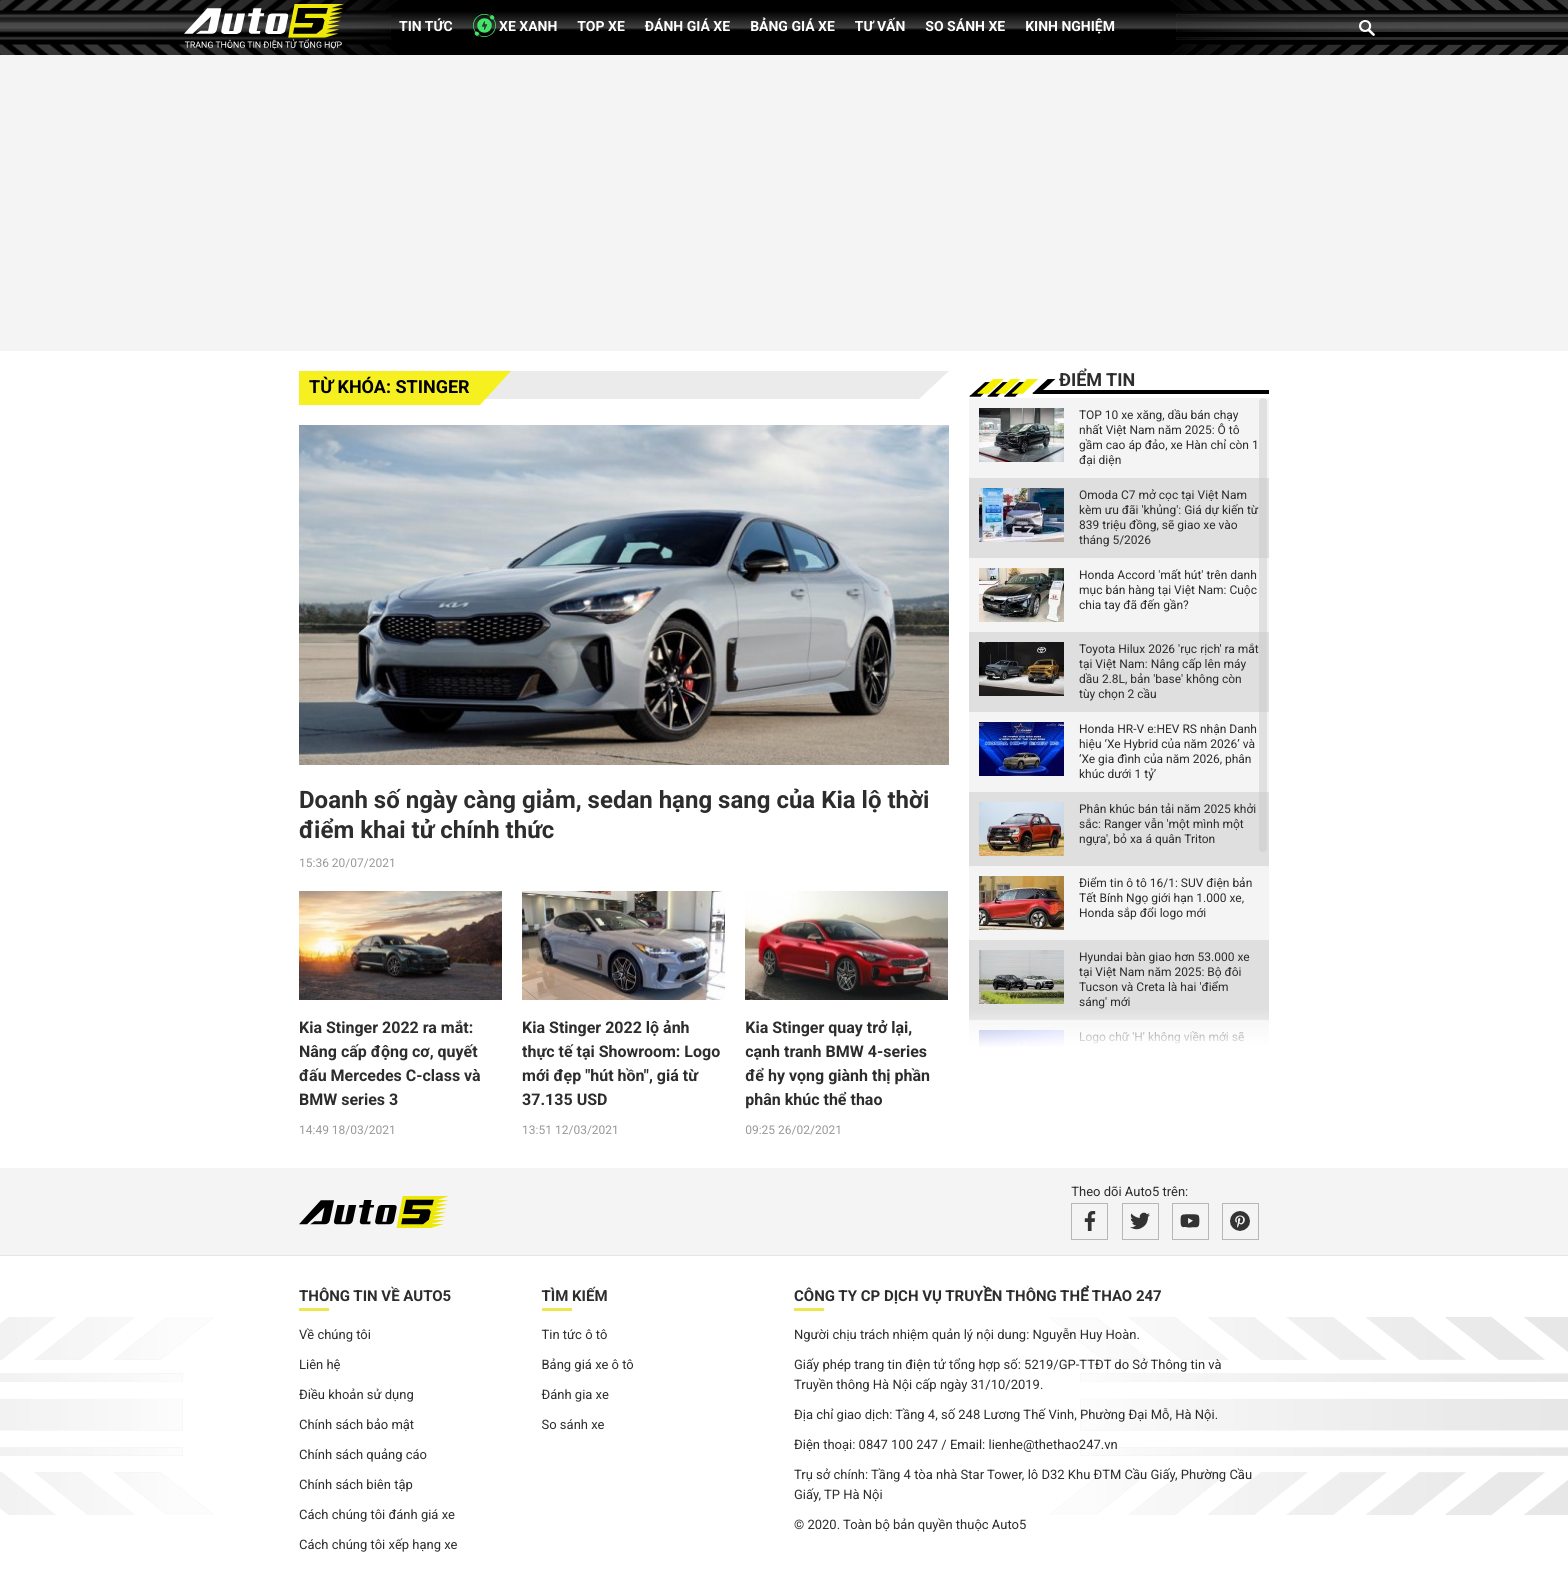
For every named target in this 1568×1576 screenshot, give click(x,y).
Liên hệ (320, 1365)
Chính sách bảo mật (356, 1425)
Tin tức (426, 27)
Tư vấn (880, 27)
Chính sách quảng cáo (363, 1455)
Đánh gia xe (575, 1395)
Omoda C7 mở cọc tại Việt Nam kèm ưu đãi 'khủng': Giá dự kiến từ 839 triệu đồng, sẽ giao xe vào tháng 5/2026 (1168, 517)
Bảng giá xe (792, 27)
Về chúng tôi (335, 1335)
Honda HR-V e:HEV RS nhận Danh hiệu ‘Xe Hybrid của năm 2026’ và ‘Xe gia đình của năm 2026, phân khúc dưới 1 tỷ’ (1168, 751)
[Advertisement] (784, 200)
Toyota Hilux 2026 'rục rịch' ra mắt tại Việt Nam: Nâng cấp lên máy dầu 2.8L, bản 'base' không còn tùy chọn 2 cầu (1169, 671)
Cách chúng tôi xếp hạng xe (378, 1545)
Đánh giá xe (687, 27)
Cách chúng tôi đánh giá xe (377, 1515)
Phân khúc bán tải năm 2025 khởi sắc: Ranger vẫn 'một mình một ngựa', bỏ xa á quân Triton (1167, 824)
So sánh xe (965, 27)
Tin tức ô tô (575, 1335)
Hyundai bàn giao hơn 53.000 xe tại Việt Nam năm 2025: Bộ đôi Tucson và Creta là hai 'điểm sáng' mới (1164, 979)
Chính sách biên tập (356, 1485)
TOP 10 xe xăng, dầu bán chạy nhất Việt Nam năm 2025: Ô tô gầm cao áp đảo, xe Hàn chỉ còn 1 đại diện (1169, 437)
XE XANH (515, 25)
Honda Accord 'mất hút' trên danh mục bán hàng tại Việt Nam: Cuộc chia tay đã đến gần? (1168, 590)
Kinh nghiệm (1070, 27)
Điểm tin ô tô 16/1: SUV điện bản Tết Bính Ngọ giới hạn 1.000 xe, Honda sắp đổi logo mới (1165, 898)
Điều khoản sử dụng (356, 1395)
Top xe (600, 27)
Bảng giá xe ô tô (588, 1365)
